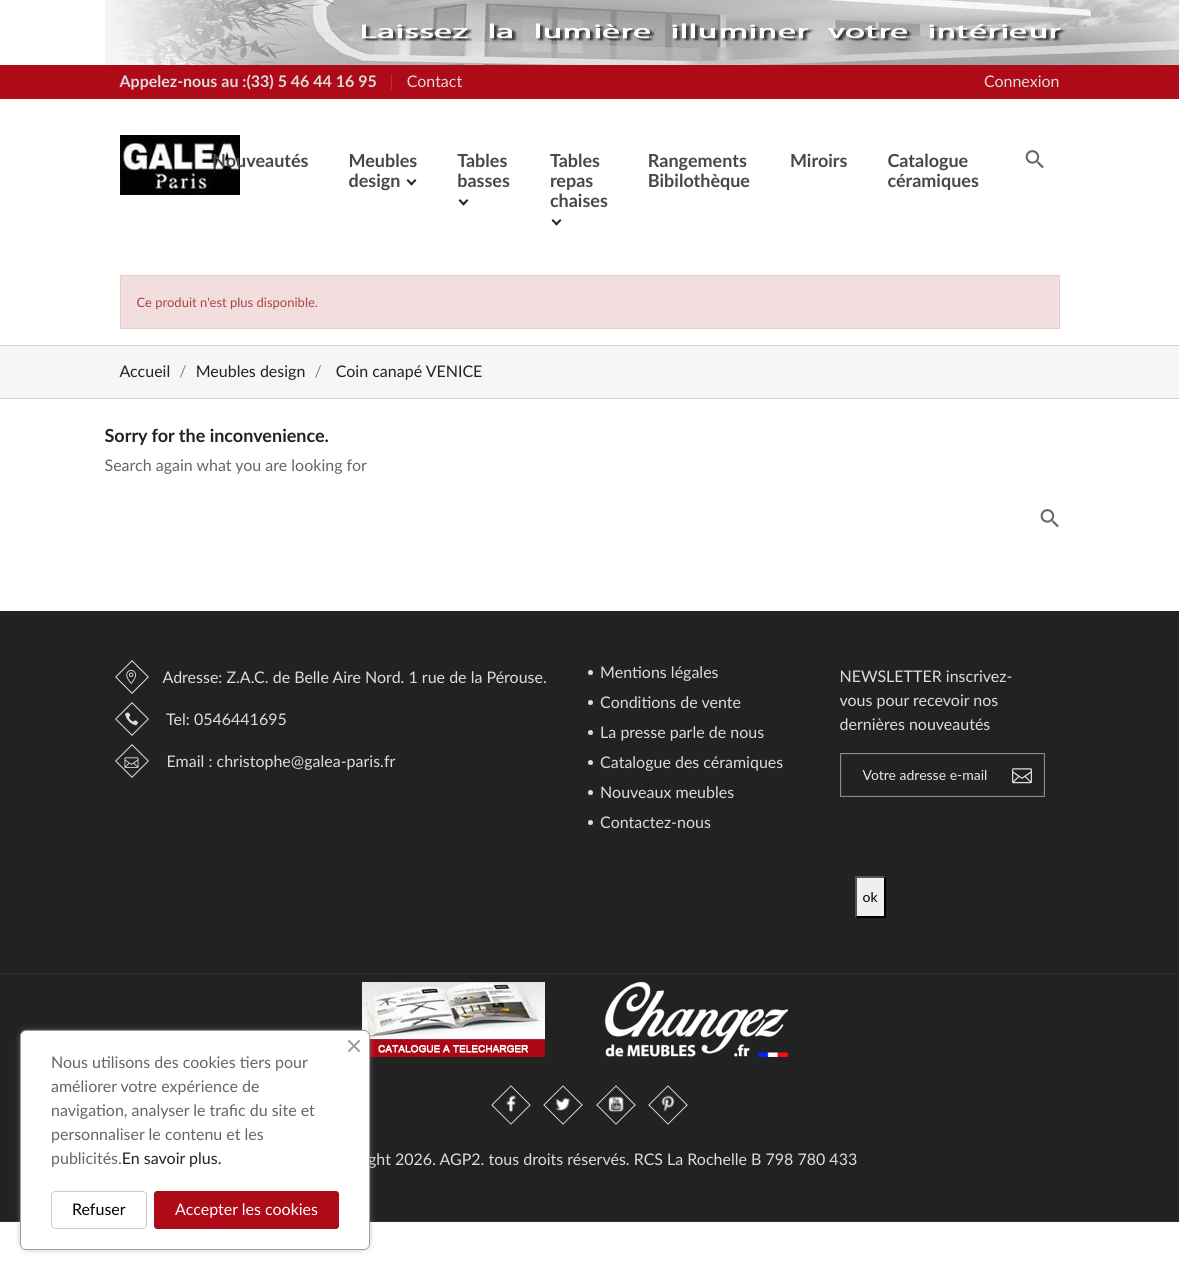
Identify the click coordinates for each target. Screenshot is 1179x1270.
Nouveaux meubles (665, 793)
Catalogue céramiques (932, 170)
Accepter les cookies (246, 1209)
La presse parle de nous (680, 733)
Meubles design (382, 170)
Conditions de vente (668, 703)
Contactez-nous (653, 823)
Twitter (564, 1105)
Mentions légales (657, 673)
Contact (434, 81)
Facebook (512, 1105)
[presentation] (1022, 837)
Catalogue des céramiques (689, 763)
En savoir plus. (172, 1158)
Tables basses (483, 170)
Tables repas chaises (579, 180)
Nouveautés (260, 160)
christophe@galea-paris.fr (306, 761)
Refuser (99, 1209)
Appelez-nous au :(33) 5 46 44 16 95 (248, 81)
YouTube (616, 1105)
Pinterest (668, 1105)
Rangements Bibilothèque (699, 170)
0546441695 (240, 719)
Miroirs (818, 160)
